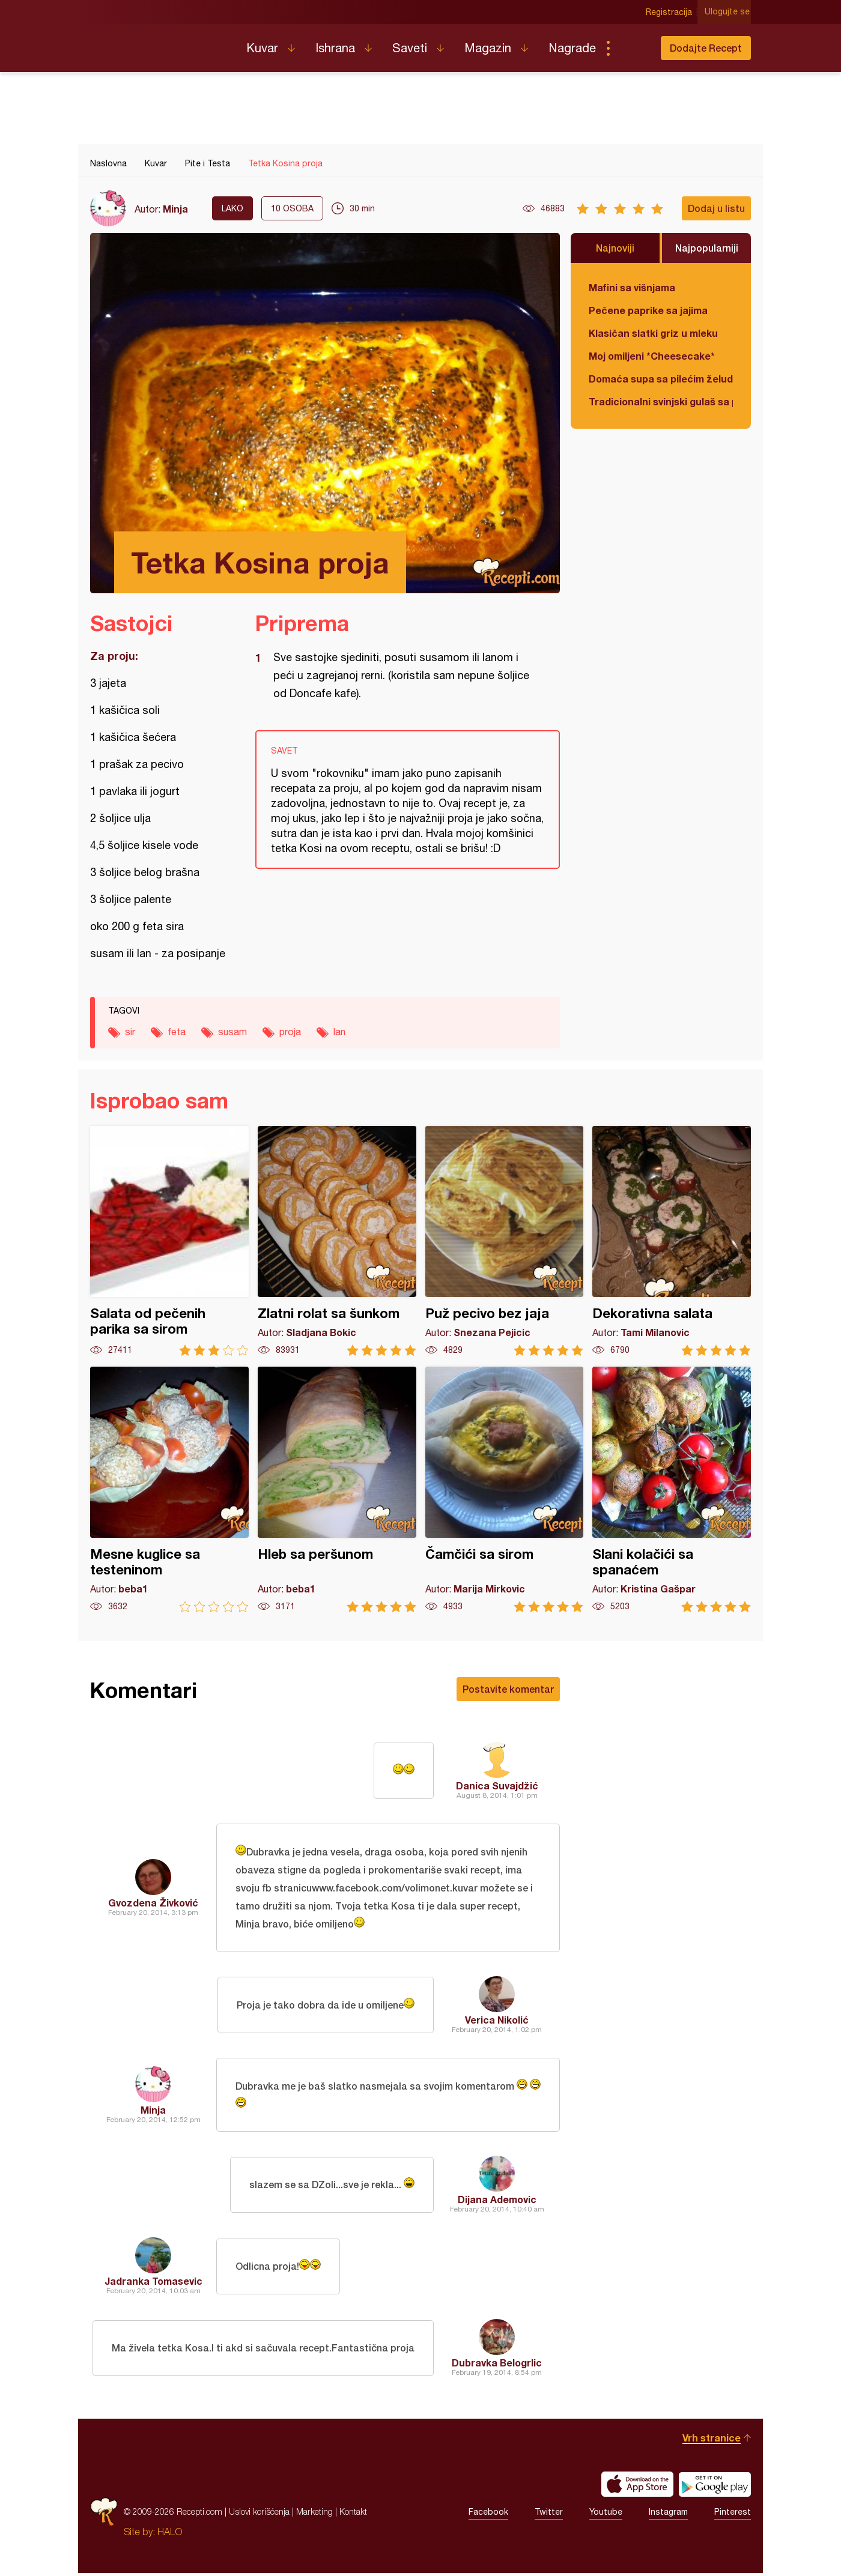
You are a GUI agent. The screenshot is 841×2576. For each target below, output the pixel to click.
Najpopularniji (706, 247)
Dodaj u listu (716, 208)
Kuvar (262, 48)
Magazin (487, 48)
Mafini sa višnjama (632, 287)
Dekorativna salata (671, 1241)
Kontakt (353, 2514)
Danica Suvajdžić (497, 1785)
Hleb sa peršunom (337, 1489)
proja (290, 1031)
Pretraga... (632, 48)
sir (130, 1031)
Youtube (605, 2515)
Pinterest (732, 2515)
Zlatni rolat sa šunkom (337, 1241)
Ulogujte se (728, 12)
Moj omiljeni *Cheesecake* (652, 355)
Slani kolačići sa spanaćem (671, 1489)
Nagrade (572, 48)
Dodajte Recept (706, 47)
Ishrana (335, 48)
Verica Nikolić (497, 2021)
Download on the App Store (637, 2487)
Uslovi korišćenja (259, 2514)
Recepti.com (159, 43)
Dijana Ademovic (497, 2202)
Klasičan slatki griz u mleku (653, 333)
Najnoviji (615, 247)
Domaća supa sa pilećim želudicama (661, 378)
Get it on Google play (715, 2487)
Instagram (668, 2515)
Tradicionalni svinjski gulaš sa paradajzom (661, 401)
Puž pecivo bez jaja (504, 1241)
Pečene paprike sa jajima (648, 310)
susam (232, 1031)
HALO (169, 2534)
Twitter (549, 2515)
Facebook (488, 2515)
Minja (175, 208)
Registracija (670, 12)
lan (339, 1031)
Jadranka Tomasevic (153, 2284)
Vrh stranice (711, 2440)
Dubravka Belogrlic (497, 2365)
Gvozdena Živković (153, 1903)
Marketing (314, 2514)
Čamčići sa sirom (504, 1489)
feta (177, 1031)
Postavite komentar (508, 1689)
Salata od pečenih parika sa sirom (169, 1241)
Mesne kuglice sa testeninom (169, 1489)
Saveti (409, 48)
